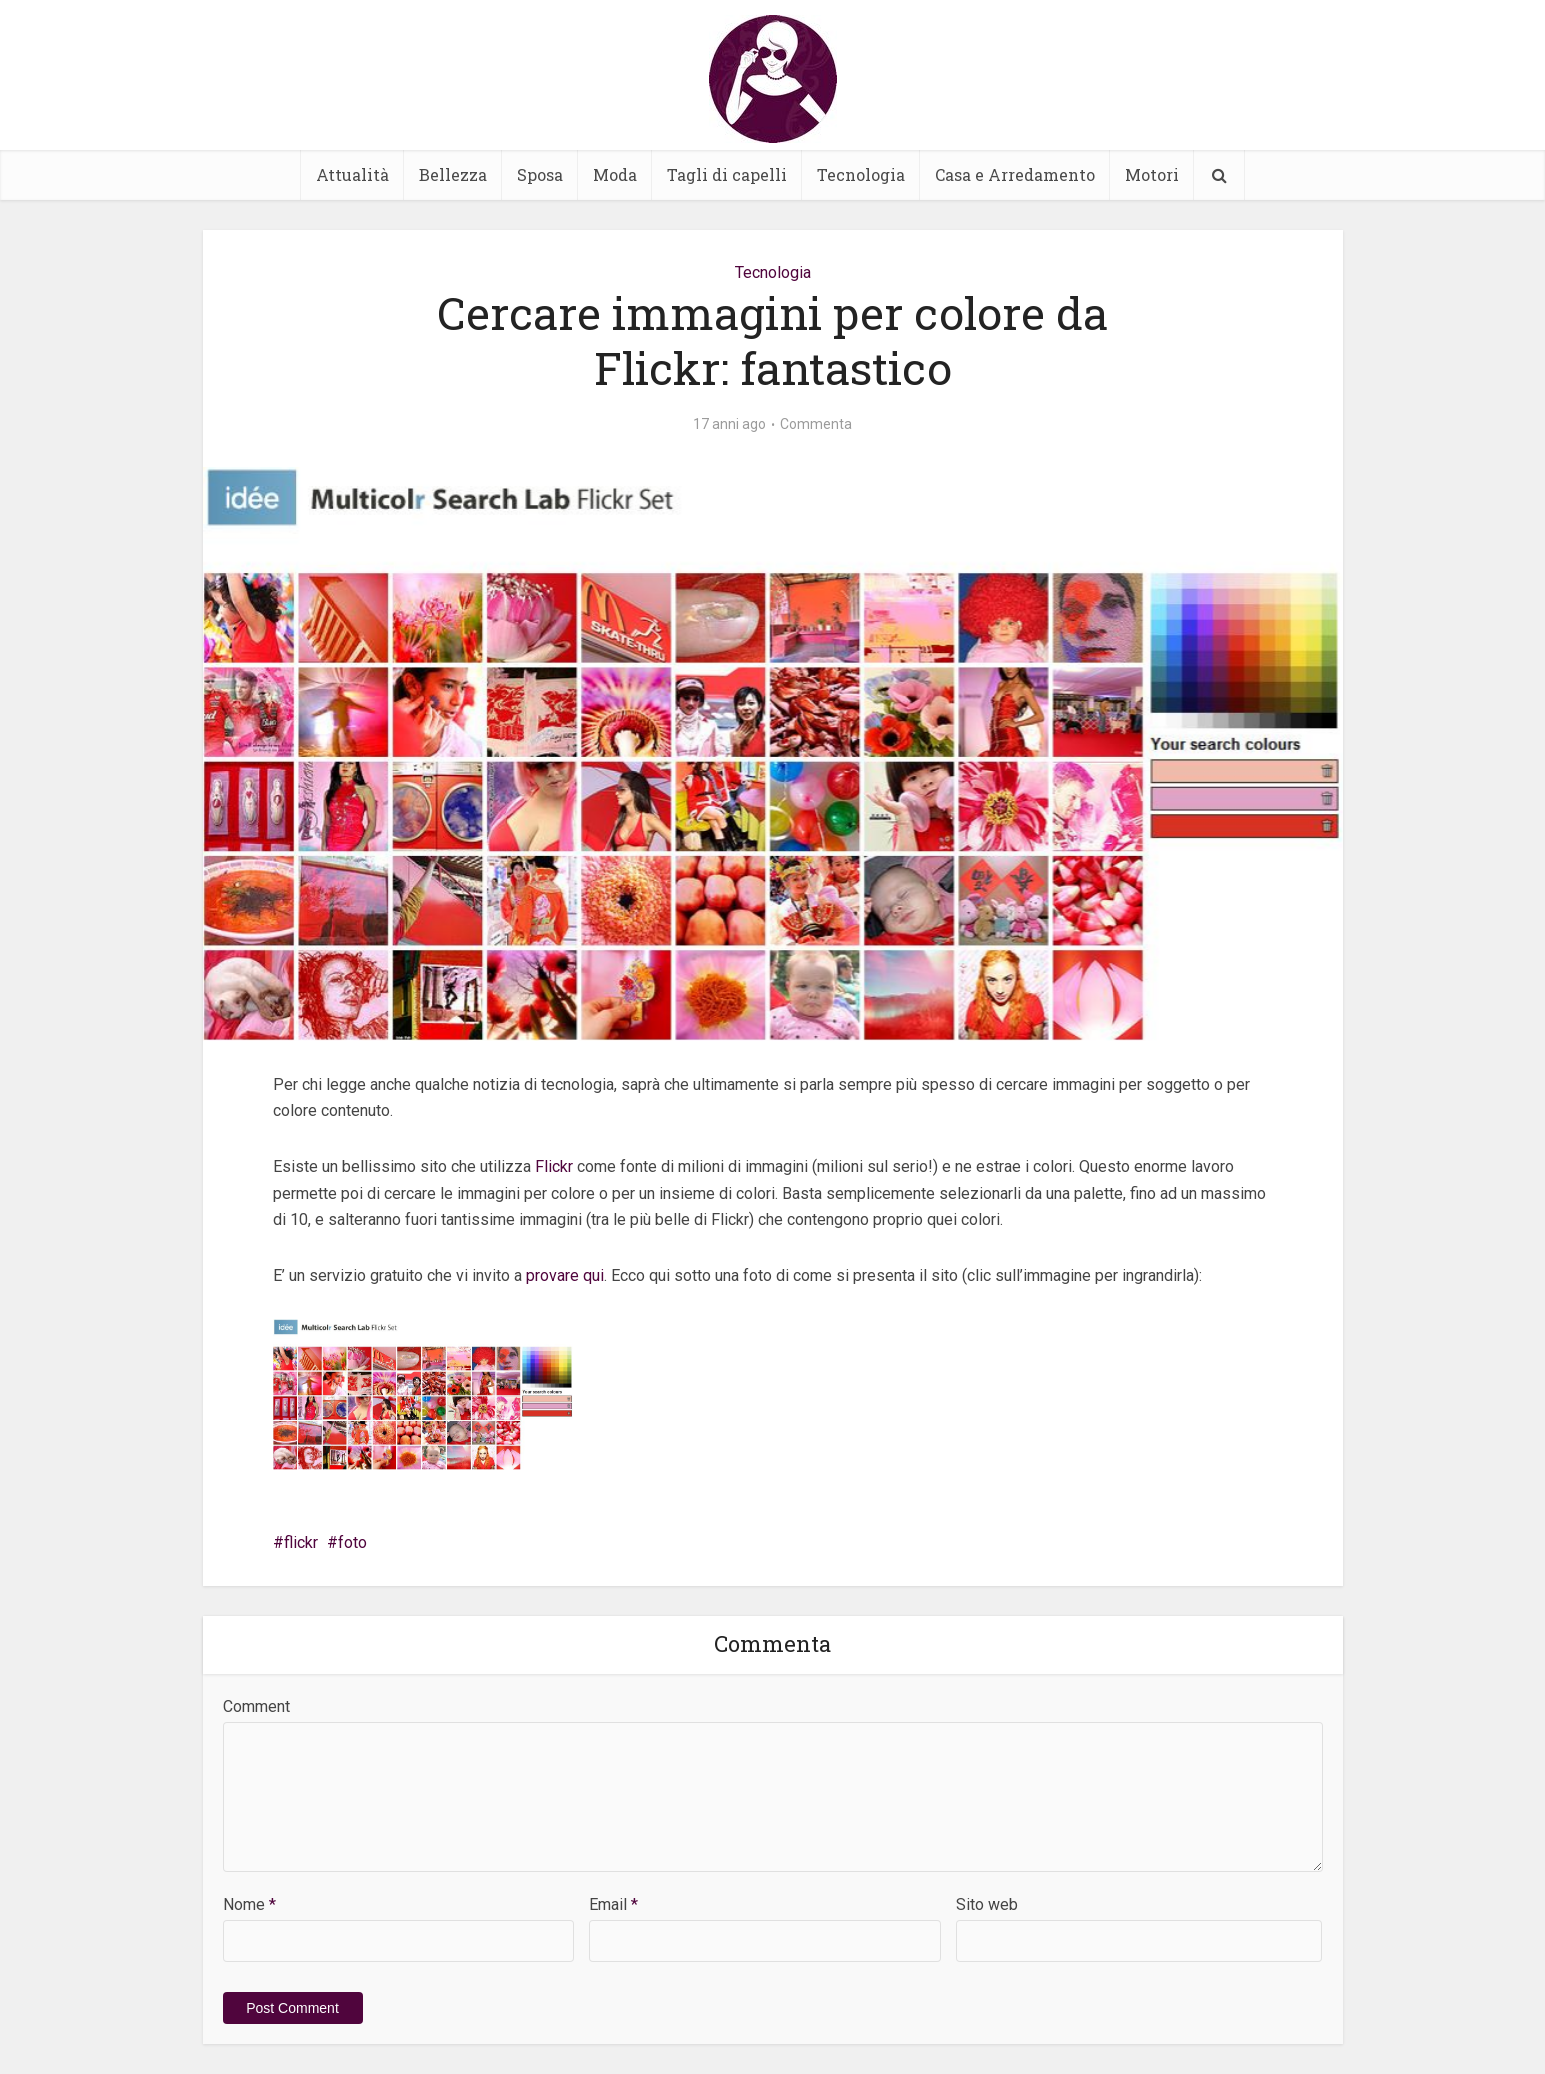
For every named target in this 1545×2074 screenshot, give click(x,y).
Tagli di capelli (727, 174)
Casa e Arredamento (1015, 174)
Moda (615, 174)
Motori (1152, 174)
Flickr (554, 1166)
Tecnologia (861, 174)
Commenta (816, 424)
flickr (301, 1542)
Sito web (987, 1904)
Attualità (352, 174)
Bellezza (453, 174)
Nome (249, 1904)
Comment (256, 1706)
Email (613, 1904)
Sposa (540, 174)
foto (352, 1542)
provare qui (565, 1275)
